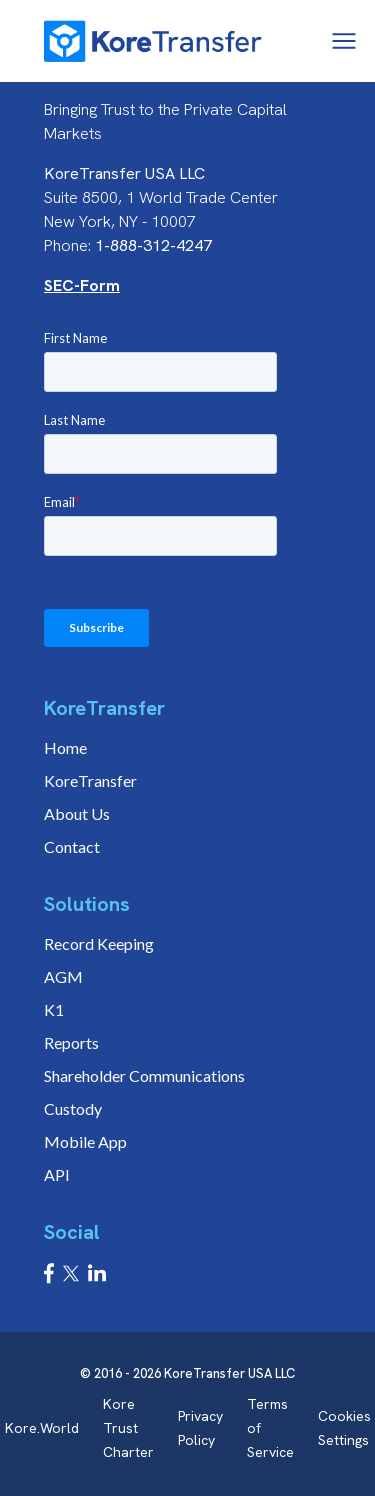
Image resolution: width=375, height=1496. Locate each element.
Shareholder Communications (144, 1075)
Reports (71, 1042)
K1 (54, 1009)
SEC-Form (82, 285)
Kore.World (42, 1428)
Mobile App (85, 1141)
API (57, 1174)
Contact (72, 846)
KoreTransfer (90, 780)
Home (65, 747)
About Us (77, 813)
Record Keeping (99, 943)
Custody (73, 1108)
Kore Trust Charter (128, 1428)
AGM (63, 976)
